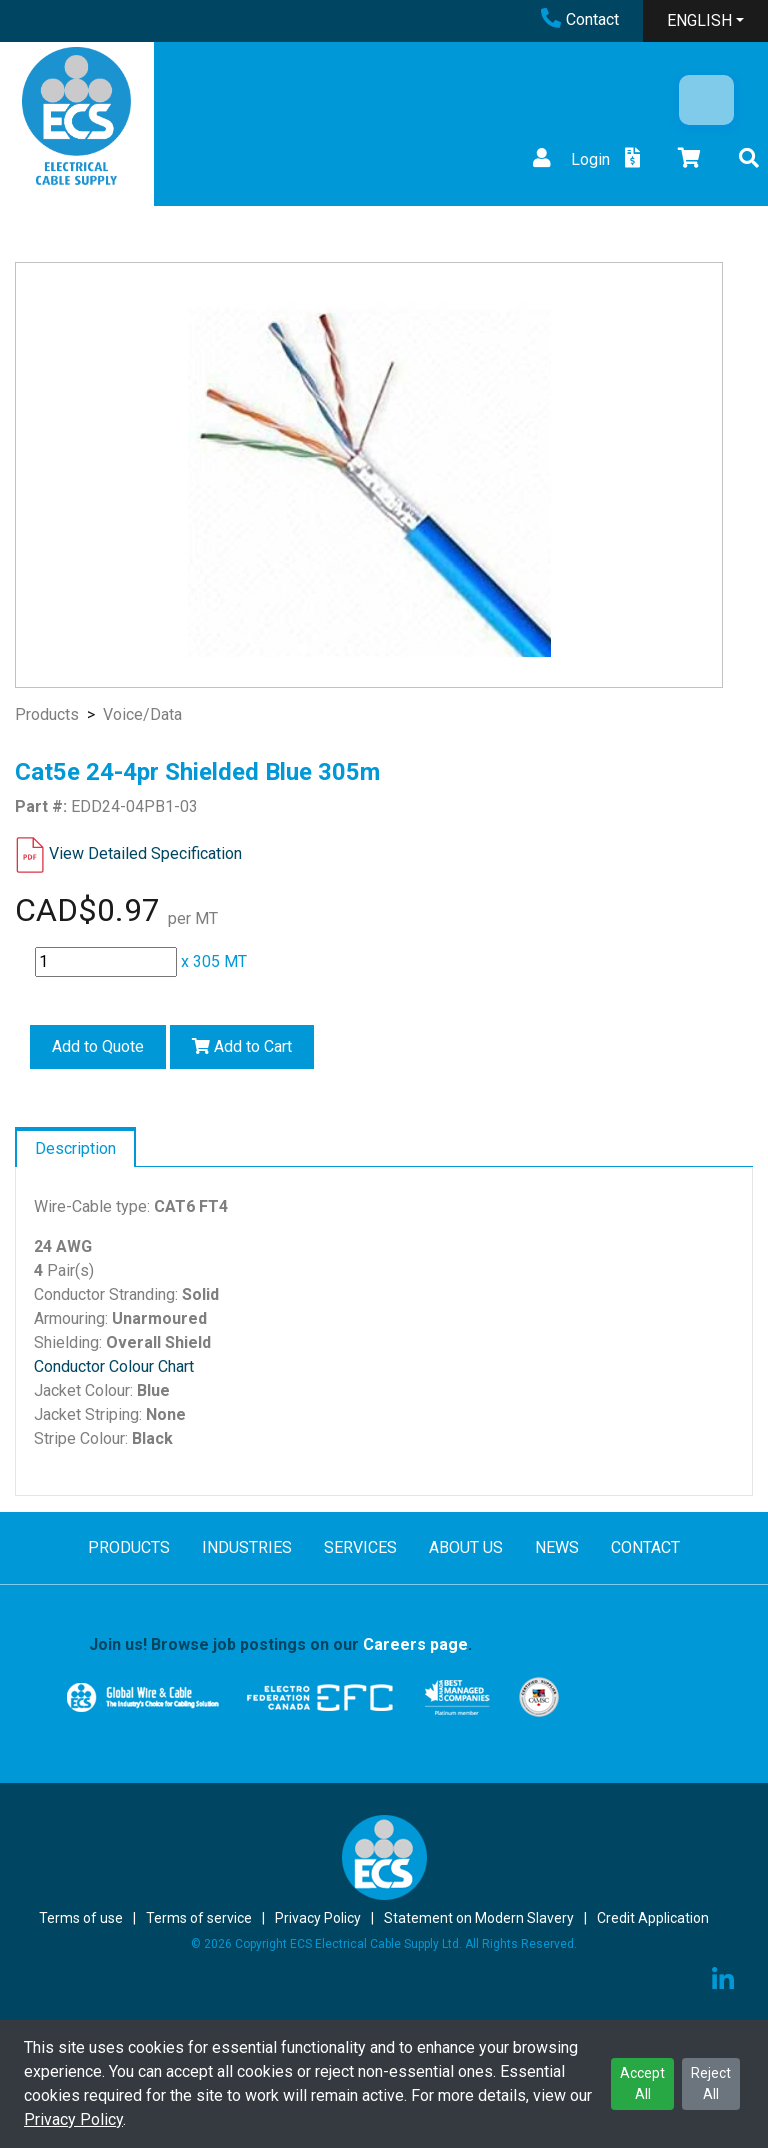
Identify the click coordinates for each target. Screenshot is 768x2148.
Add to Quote (98, 1046)
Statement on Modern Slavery (479, 1918)
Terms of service (199, 1918)
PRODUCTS (129, 1547)
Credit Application (653, 1918)
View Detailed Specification (145, 853)
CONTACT (645, 1547)
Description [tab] (75, 1148)
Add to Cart (242, 1046)
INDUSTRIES (247, 1547)
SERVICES (360, 1547)
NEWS (557, 1547)
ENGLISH (699, 20)
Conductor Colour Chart (114, 1366)
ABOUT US (466, 1547)
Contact (580, 19)
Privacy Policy (73, 2119)
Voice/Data (142, 714)
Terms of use (81, 1918)
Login (569, 159)
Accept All (642, 2083)
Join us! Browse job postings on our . (280, 1644)
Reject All (711, 2083)
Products (47, 714)
